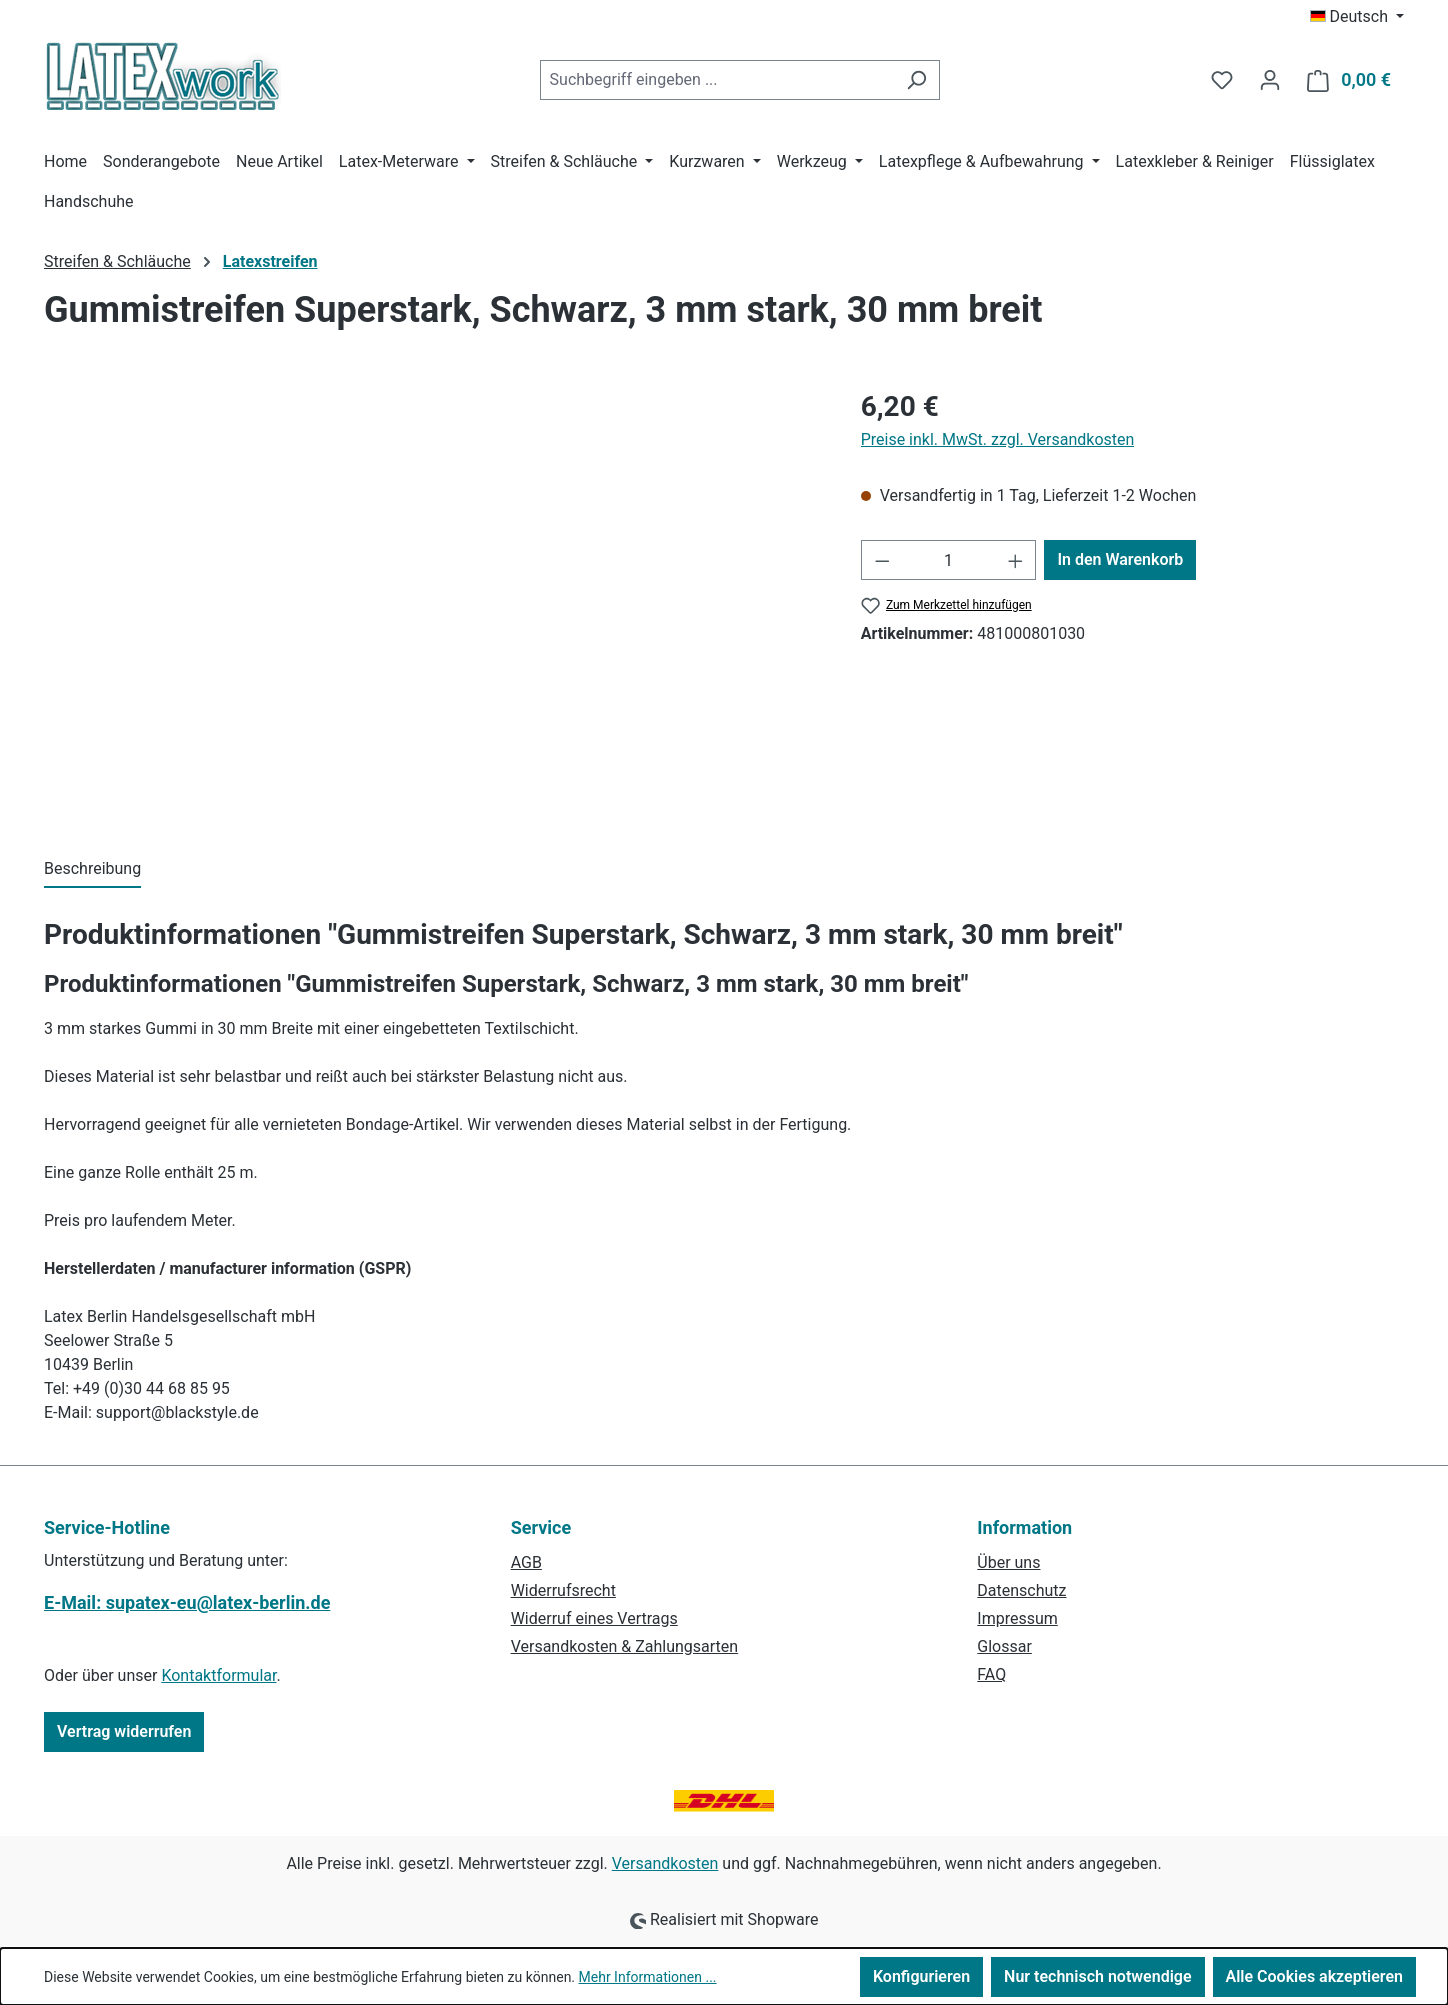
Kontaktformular (218, 1675)
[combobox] (717, 80)
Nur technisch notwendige (1097, 1976)
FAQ (991, 1674)
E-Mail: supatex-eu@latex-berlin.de (187, 1602)
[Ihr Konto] (1270, 80)
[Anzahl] (948, 560)
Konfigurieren (921, 1976)
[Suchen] (916, 80)
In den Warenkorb (1120, 559)
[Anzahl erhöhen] (1016, 560)
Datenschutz (1021, 1590)
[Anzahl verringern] (882, 560)
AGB (526, 1562)
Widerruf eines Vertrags (594, 1618)
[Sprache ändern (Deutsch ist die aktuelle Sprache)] (1357, 17)
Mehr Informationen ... (648, 1977)
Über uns (1008, 1562)
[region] (432, 601)
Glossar (1004, 1646)
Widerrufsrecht (563, 1590)
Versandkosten (665, 1863)
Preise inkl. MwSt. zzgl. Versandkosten (998, 439)
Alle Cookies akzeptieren (1314, 1976)
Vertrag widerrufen (124, 1731)
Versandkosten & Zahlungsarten (624, 1646)
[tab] (92, 870)
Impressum (1017, 1618)
